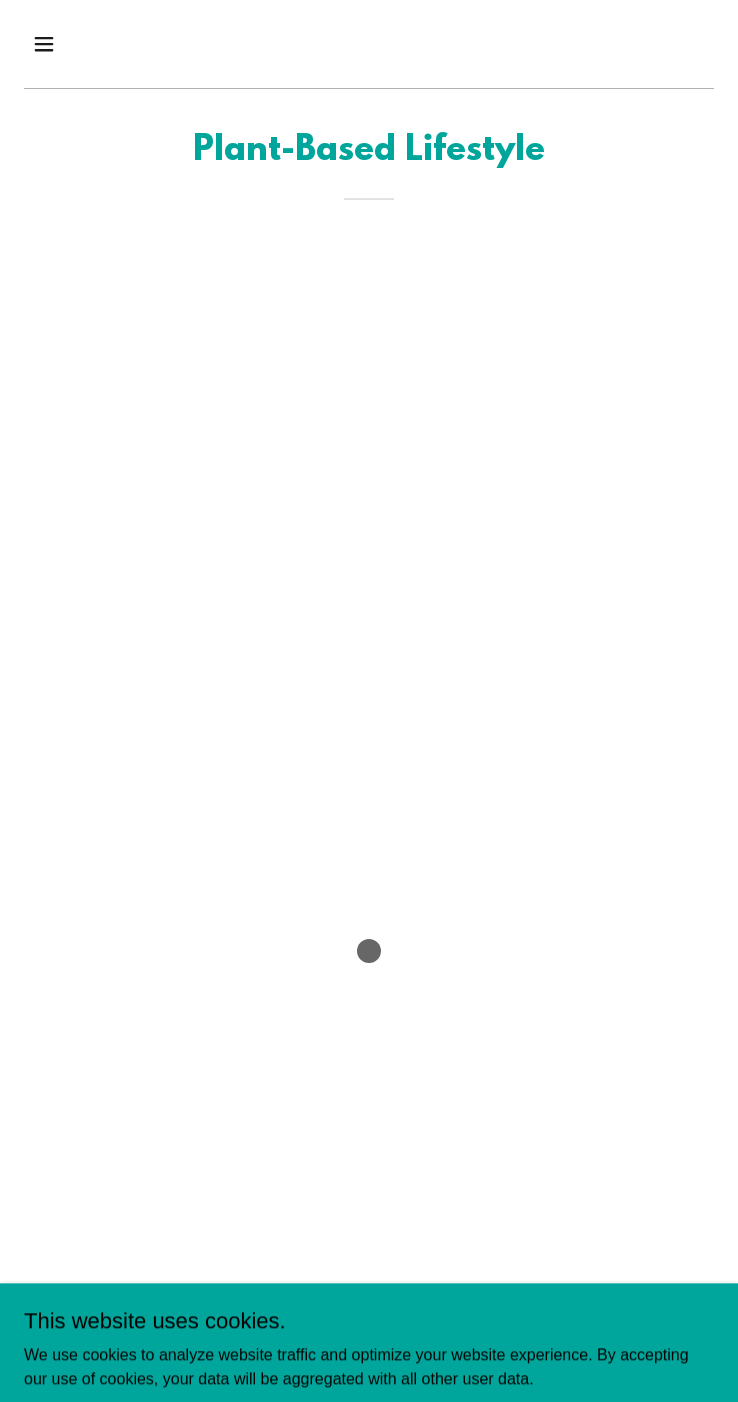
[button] (76, 44)
